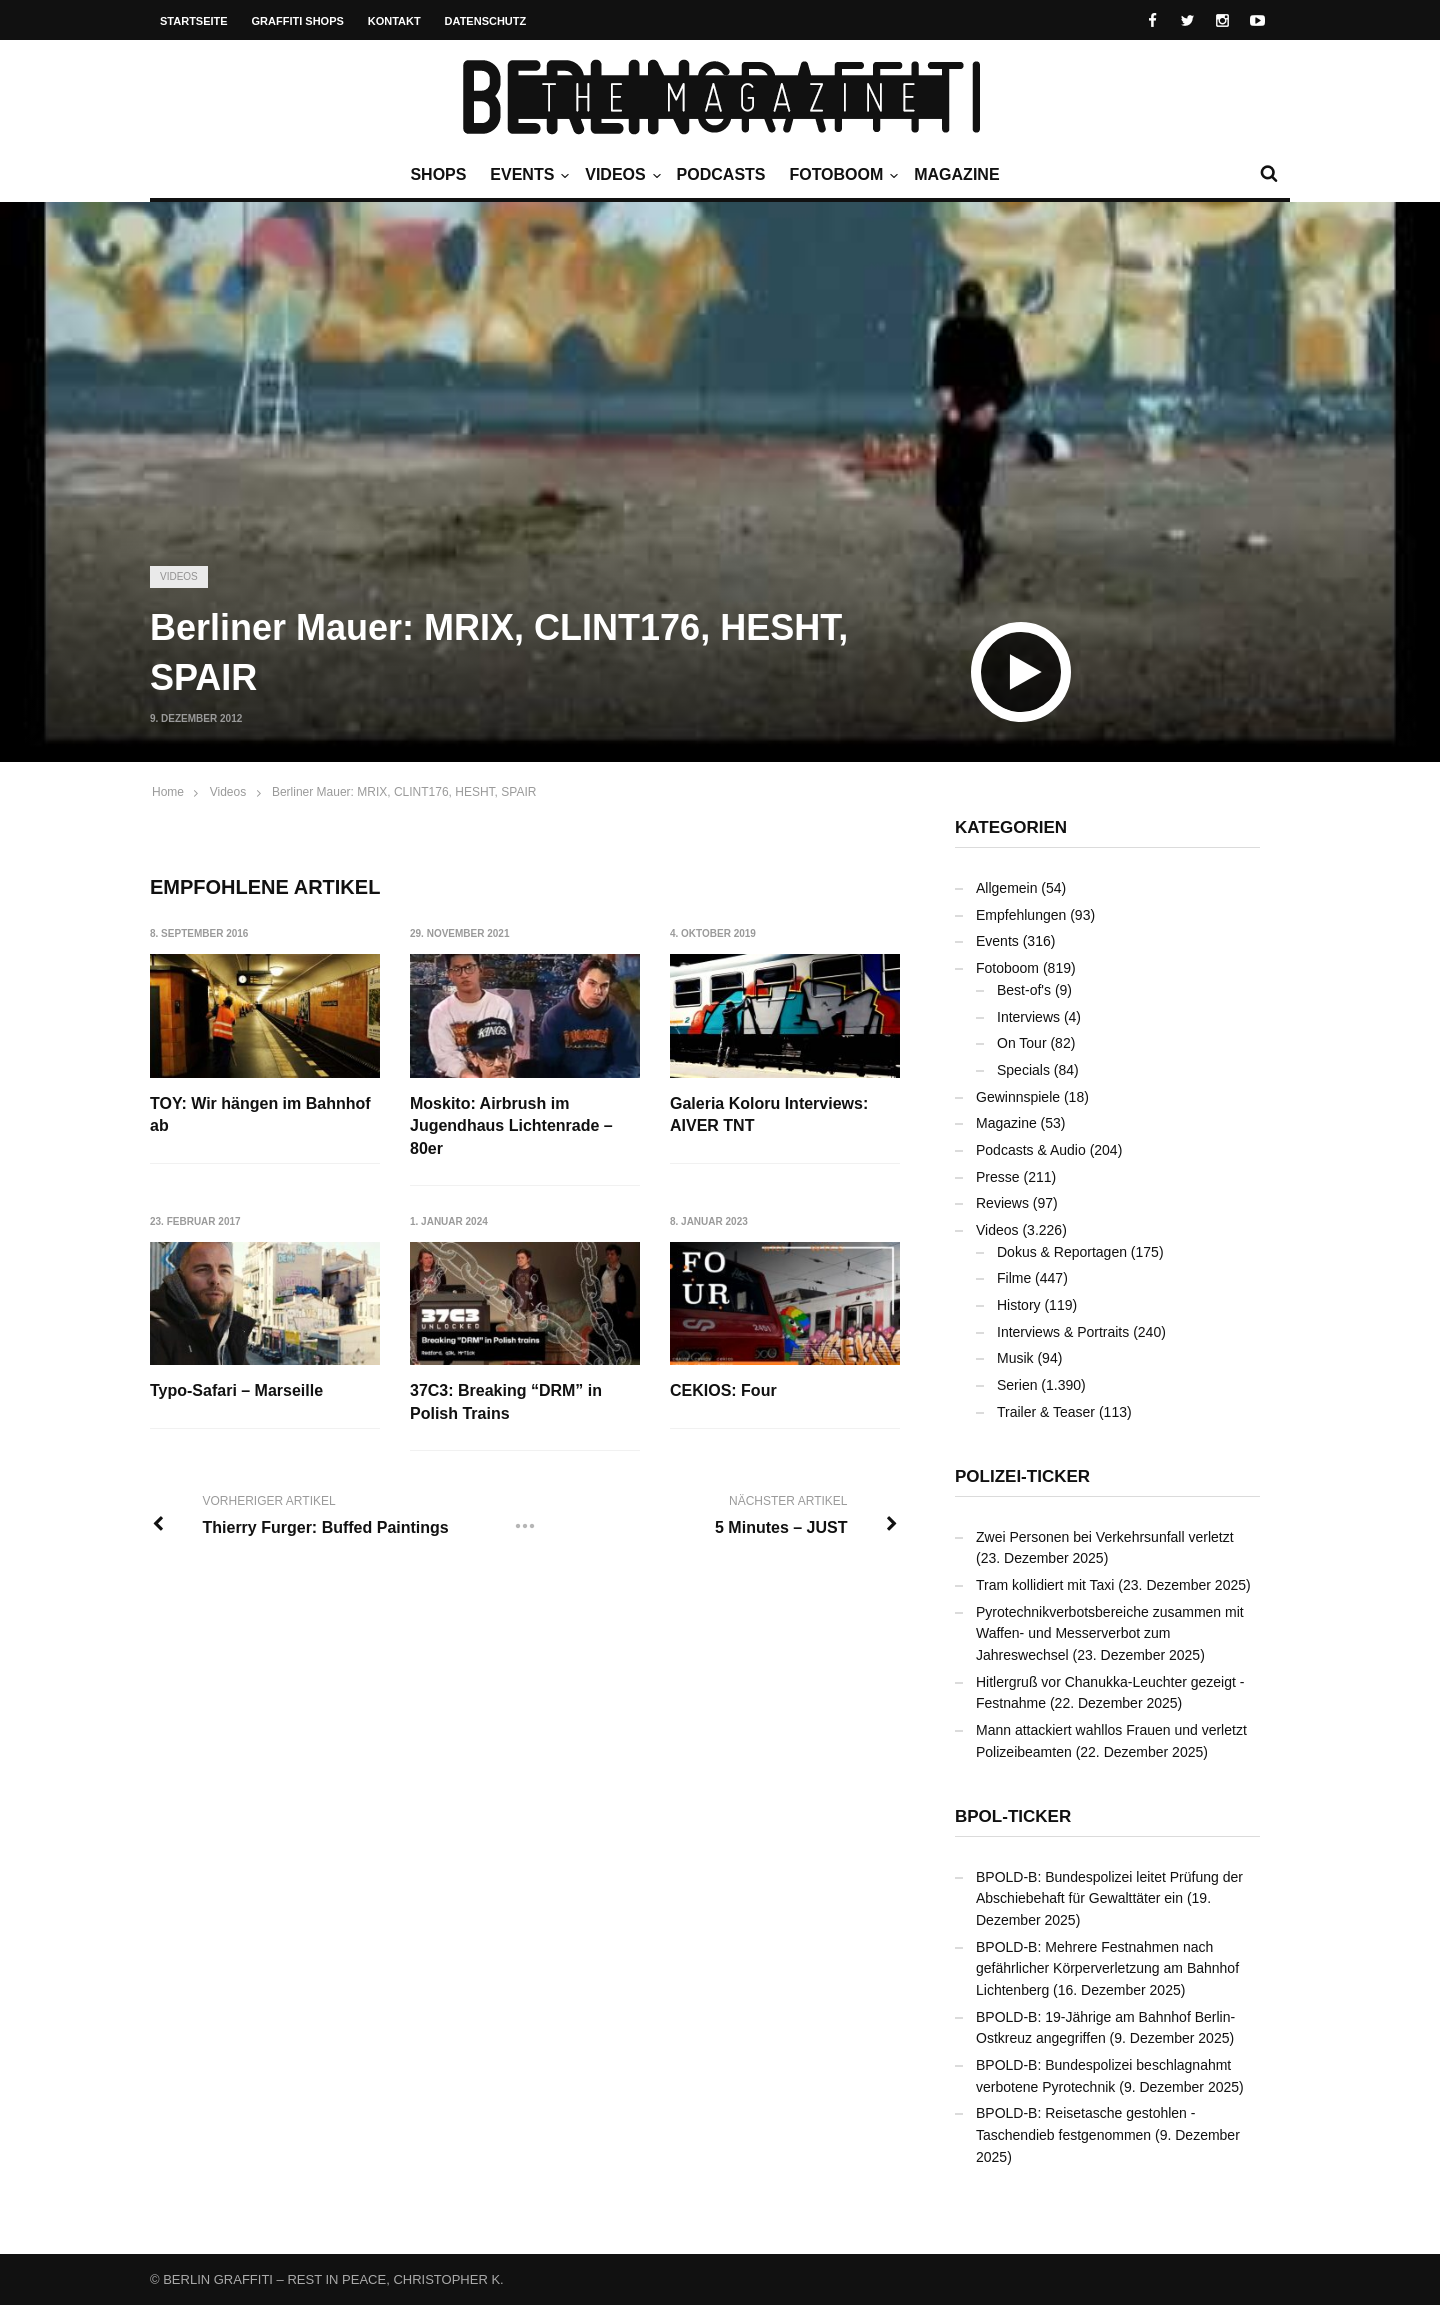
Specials (1023, 1070)
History (1019, 1305)
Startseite (194, 21)
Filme (1014, 1278)
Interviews (1028, 1017)
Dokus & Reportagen (1062, 1252)
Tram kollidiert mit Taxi (1045, 1585)
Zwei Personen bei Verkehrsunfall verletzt (1105, 1537)
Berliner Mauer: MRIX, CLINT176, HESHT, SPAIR (404, 792)
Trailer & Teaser (1046, 1412)
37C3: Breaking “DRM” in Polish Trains (506, 1401)
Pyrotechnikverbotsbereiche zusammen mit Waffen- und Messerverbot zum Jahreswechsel (1110, 1633)
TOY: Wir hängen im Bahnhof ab (260, 1114)
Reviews (1002, 1203)
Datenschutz (486, 21)
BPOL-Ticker (1013, 1816)
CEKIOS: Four (723, 1390)
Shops (438, 174)
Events (527, 175)
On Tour (1022, 1043)
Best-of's (1024, 990)
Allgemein (1006, 888)
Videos (620, 175)
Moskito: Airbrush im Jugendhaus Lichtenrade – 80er (511, 1126)
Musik (1015, 1358)
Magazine (956, 174)
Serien (1017, 1385)
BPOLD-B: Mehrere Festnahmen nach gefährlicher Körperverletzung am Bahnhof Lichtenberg (1107, 1968)
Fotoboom (841, 175)
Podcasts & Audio (1031, 1150)
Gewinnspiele (1018, 1097)
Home (168, 792)
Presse (998, 1177)
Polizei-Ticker (1022, 1476)
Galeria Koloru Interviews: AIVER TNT (769, 1114)
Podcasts (721, 174)
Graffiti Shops (298, 21)
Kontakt (394, 21)
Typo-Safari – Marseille (236, 1390)
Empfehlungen (1021, 915)
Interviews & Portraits (1063, 1332)
